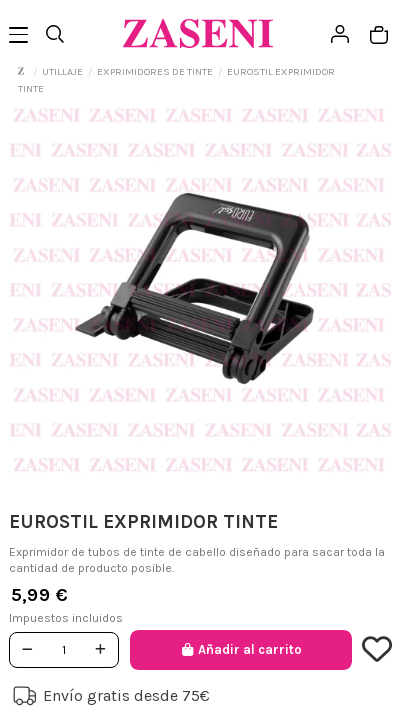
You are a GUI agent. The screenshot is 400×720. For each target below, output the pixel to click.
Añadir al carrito (240, 649)
